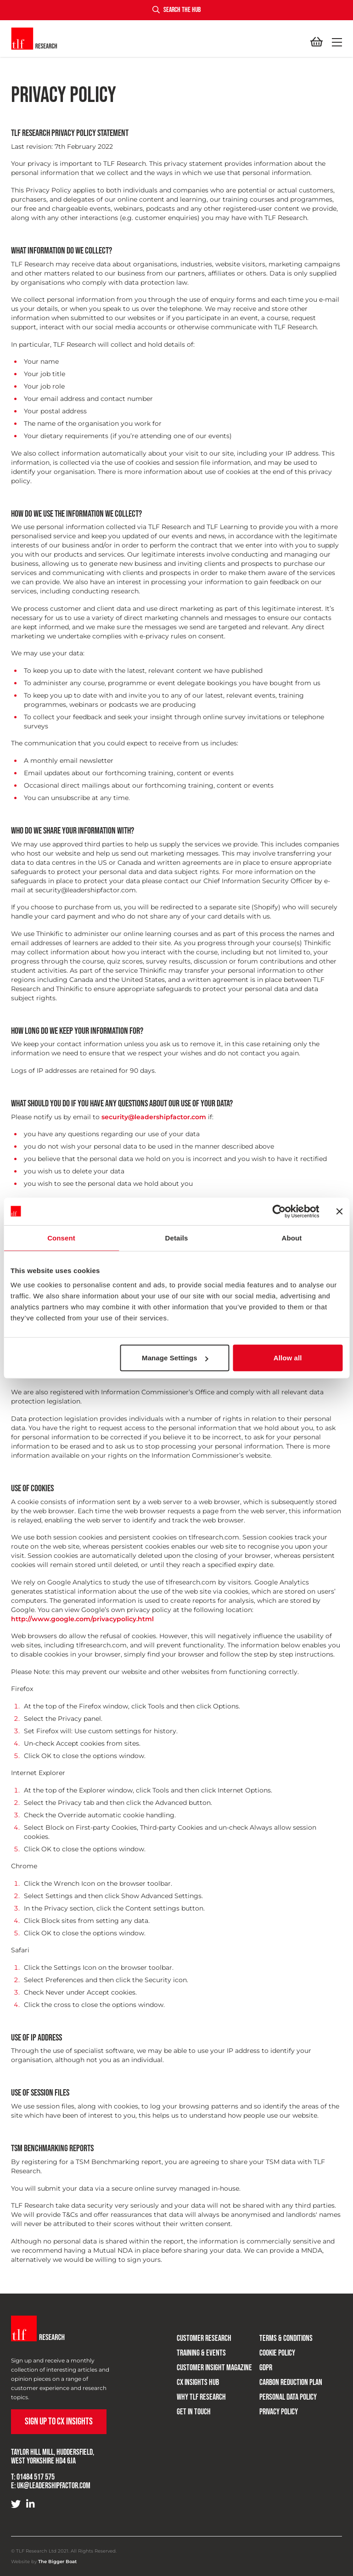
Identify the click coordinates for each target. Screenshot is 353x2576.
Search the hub (176, 10)
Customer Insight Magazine (214, 2368)
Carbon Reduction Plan (290, 2382)
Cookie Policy (277, 2353)
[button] (335, 42)
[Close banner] (339, 1211)
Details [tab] (176, 1237)
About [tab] (292, 1237)
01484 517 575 (36, 2477)
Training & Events (201, 2353)
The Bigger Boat (57, 2562)
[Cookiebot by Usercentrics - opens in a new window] (279, 1211)
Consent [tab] (61, 1237)
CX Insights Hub (198, 2382)
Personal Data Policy (288, 2397)
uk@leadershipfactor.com (53, 2486)
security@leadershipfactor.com (153, 1117)
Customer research (204, 2338)
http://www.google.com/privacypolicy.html (82, 1619)
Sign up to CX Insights (59, 2421)
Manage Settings (175, 1358)
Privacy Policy (278, 2412)
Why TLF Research (201, 2397)
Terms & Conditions (286, 2338)
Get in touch (194, 2412)
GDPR (265, 2368)
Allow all (288, 1358)
